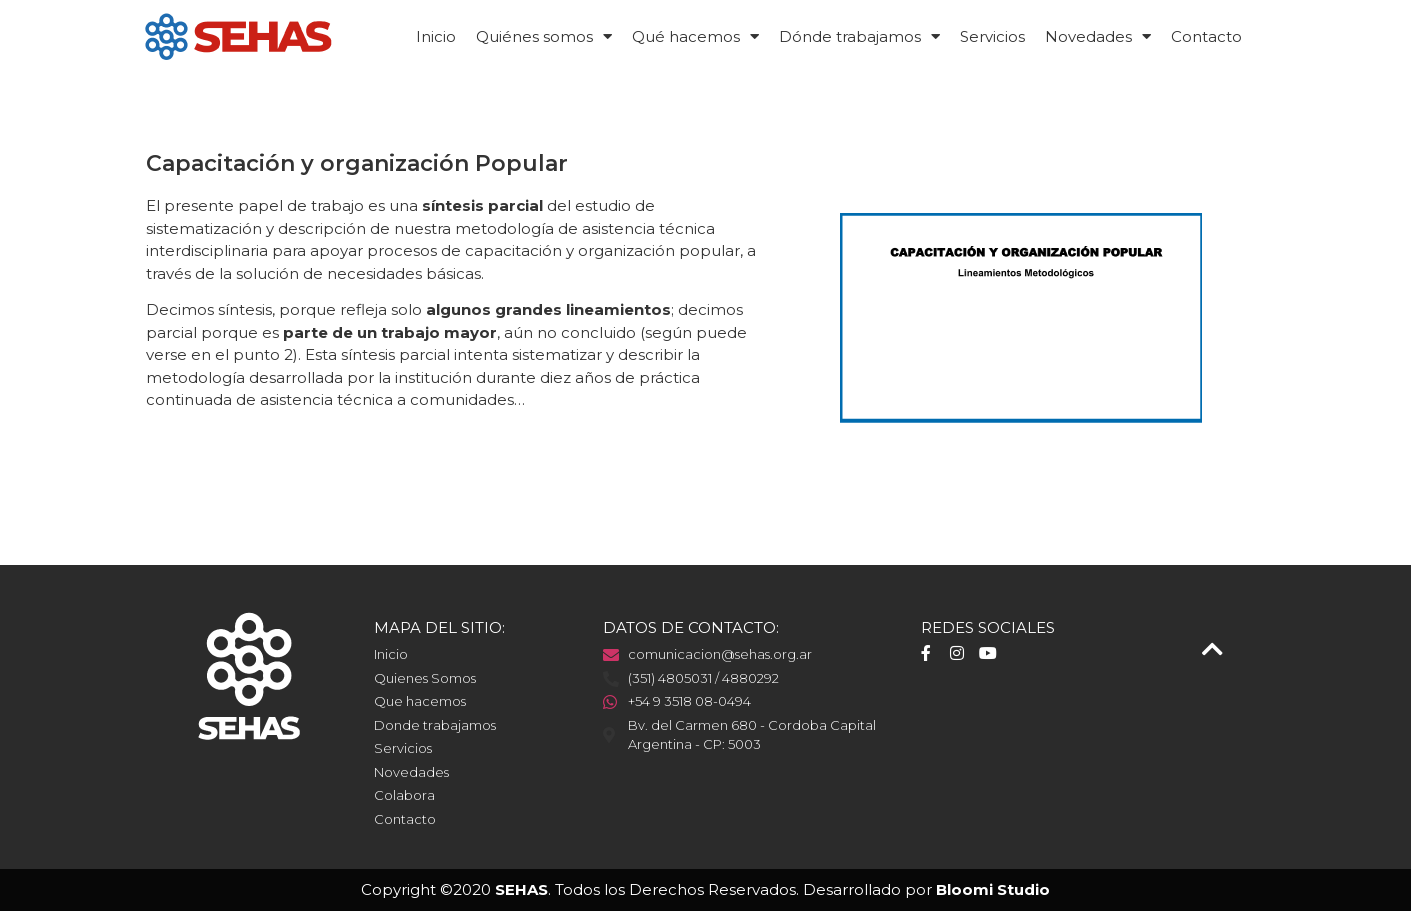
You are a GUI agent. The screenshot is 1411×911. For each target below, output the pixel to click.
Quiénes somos (544, 36)
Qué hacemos (695, 36)
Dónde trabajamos (859, 36)
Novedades (1098, 36)
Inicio (436, 36)
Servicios (992, 36)
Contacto (1206, 36)
